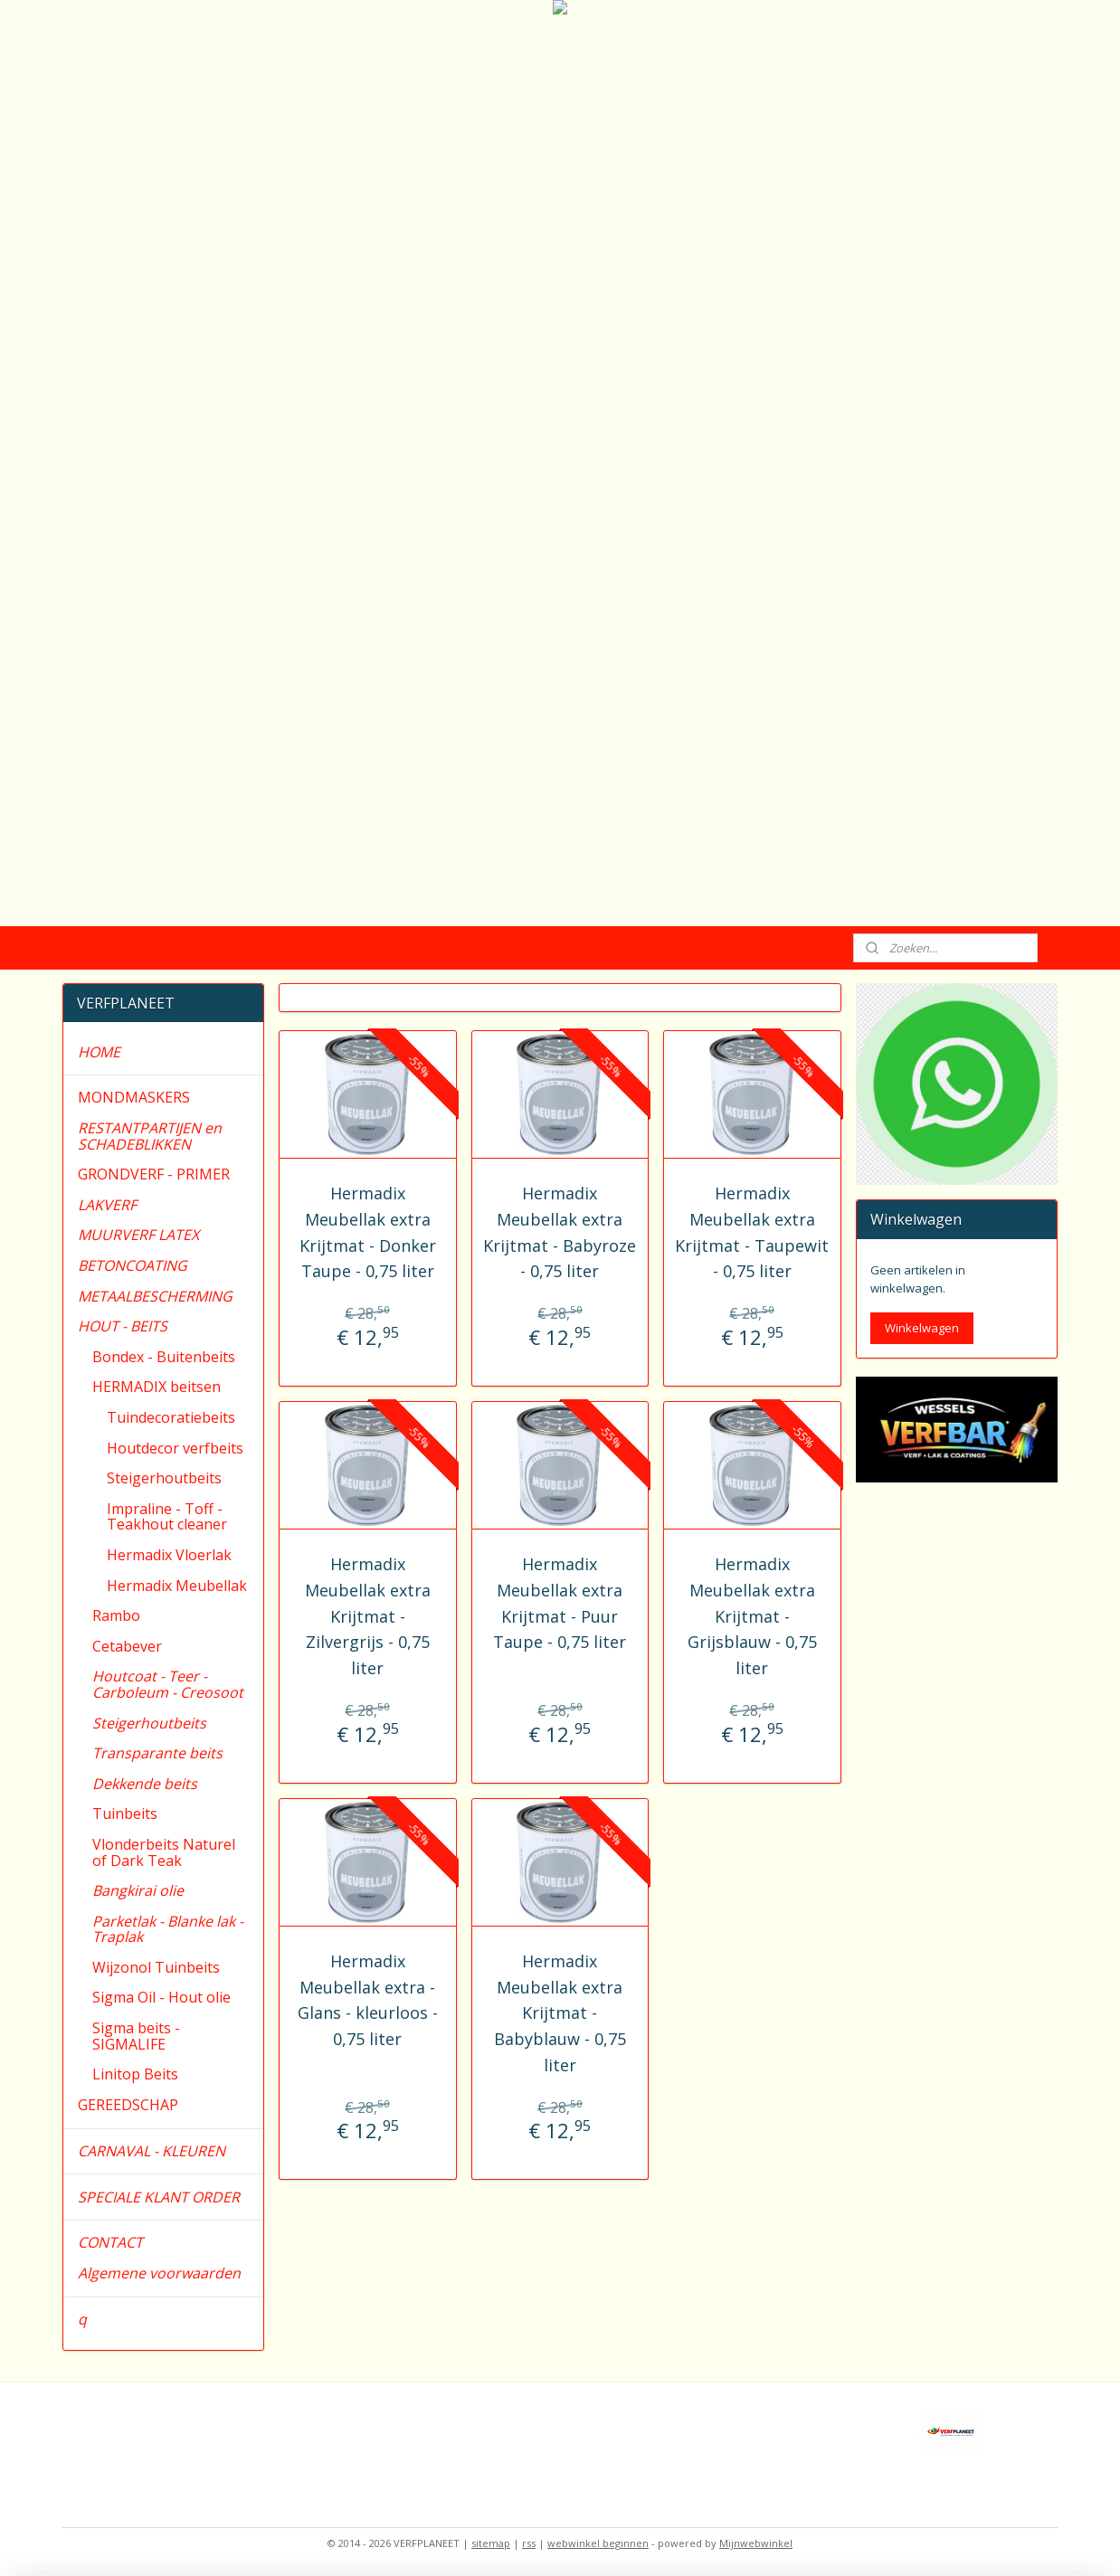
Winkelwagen (922, 1328)
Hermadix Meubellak (177, 1586)
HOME (99, 1052)
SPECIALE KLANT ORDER (159, 2197)
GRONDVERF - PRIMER (154, 1174)
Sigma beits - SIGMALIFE (136, 2036)
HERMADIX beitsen (156, 1387)
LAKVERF (107, 1205)
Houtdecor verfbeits (175, 1448)
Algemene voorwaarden (159, 2273)
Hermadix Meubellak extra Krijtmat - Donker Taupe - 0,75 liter (367, 1232)
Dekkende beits (144, 1784)
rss (529, 2543)
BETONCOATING (132, 1265)
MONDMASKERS (134, 1097)
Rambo (116, 1615)
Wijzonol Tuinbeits (156, 1967)
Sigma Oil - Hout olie (161, 1997)
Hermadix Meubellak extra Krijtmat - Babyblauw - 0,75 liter (560, 2013)
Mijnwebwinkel (756, 2543)
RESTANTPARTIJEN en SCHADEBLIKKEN (150, 1136)
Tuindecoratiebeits (171, 1417)
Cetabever (127, 1646)
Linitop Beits (135, 2074)
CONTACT (110, 2242)
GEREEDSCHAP (128, 2105)
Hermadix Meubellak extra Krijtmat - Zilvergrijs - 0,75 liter (368, 1616)
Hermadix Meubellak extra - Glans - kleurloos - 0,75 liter (368, 2000)
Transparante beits (157, 1753)
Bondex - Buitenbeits (163, 1357)
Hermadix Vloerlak (169, 1555)
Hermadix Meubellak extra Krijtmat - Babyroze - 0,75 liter (559, 1232)
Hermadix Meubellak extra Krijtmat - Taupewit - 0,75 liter (753, 1232)
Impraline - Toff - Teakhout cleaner (167, 1517)
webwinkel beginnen (598, 2543)
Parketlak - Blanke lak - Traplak (167, 1929)
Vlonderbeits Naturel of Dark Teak (163, 1852)
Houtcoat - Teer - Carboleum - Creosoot (167, 1684)
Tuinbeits (124, 1813)
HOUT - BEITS (122, 1326)
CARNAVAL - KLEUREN (151, 2151)
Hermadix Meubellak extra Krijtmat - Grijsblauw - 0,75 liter (752, 1616)
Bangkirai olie (138, 1890)
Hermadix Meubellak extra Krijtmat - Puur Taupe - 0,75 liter (559, 1603)
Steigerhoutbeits (164, 1478)
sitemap (490, 2543)
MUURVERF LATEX (138, 1235)
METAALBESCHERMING (155, 1296)
